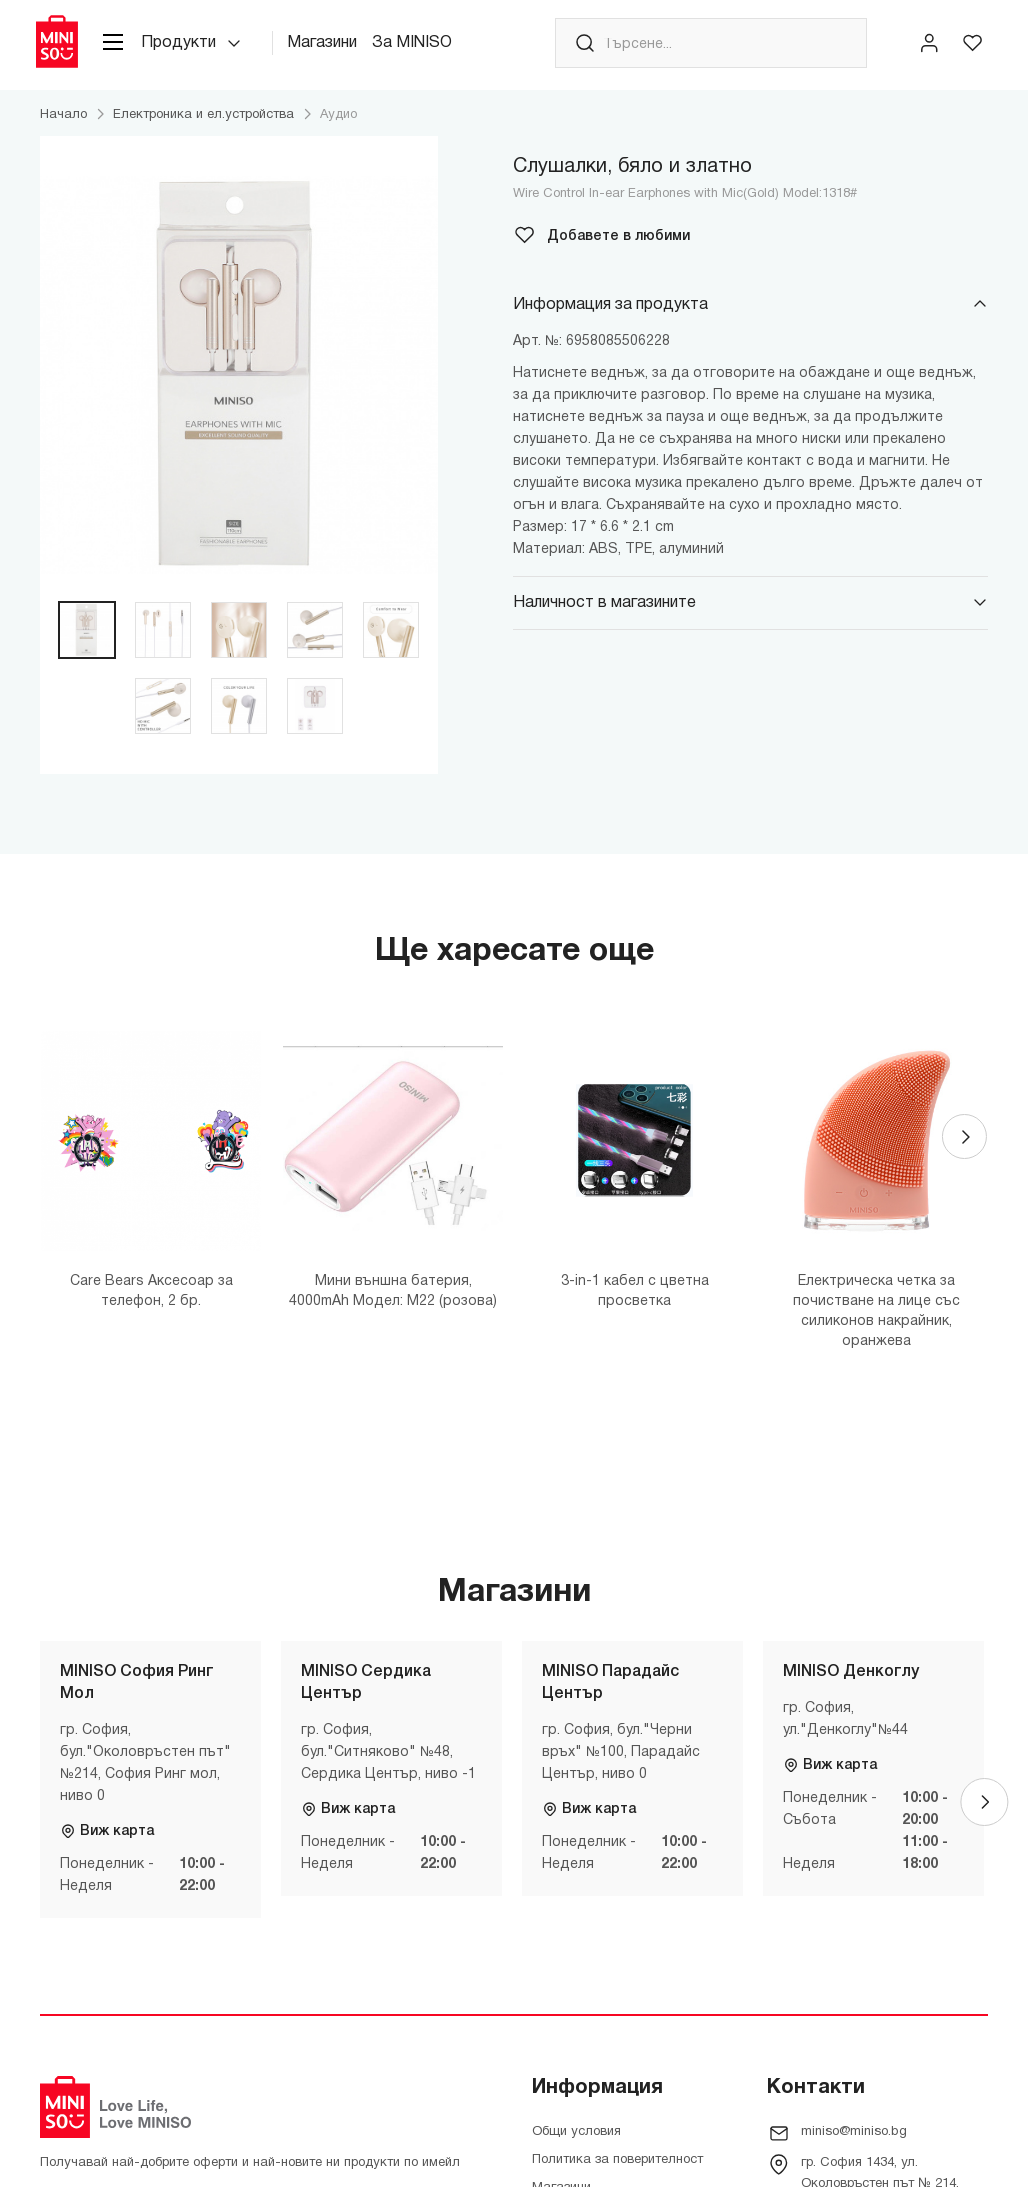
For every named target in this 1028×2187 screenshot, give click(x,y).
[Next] (964, 1152)
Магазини (339, 49)
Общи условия (576, 2142)
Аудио (338, 125)
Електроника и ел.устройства (203, 125)
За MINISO (429, 49)
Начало (63, 125)
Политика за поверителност (617, 2170)
